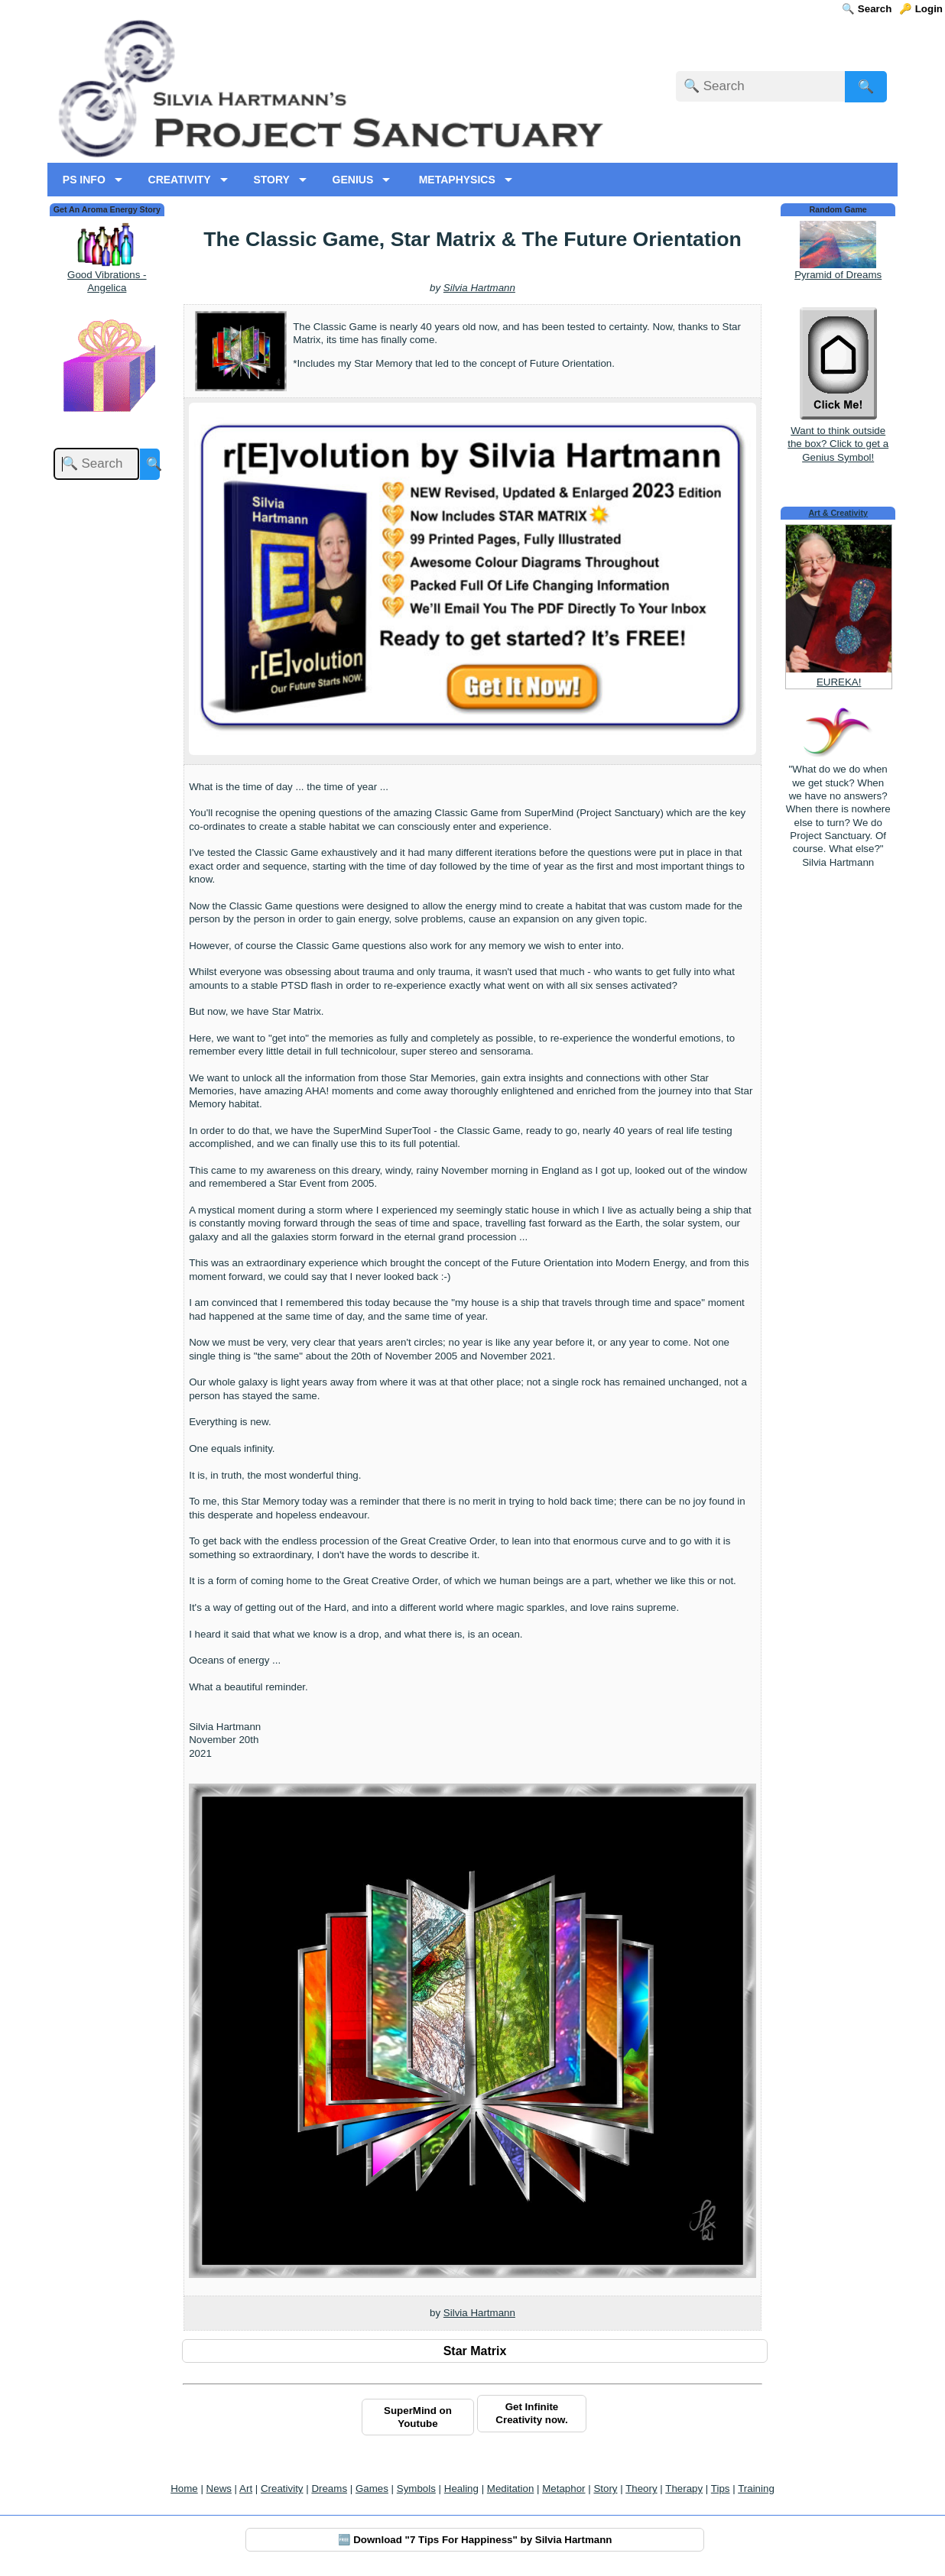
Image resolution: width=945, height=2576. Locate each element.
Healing (461, 2488)
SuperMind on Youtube (418, 2417)
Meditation (510, 2488)
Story (605, 2488)
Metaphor (563, 2488)
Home (184, 2488)
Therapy (684, 2488)
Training (756, 2488)
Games (372, 2488)
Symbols (416, 2488)
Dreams (329, 2488)
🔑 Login (921, 9)
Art (245, 2488)
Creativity (282, 2488)
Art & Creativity (838, 512)
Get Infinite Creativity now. (531, 2413)
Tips (720, 2488)
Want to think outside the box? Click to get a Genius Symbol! (838, 437)
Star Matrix (475, 2350)
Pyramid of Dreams (838, 274)
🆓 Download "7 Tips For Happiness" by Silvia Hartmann (475, 2539)
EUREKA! (839, 682)
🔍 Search (866, 9)
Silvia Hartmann (479, 287)
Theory (641, 2488)
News (219, 2488)
